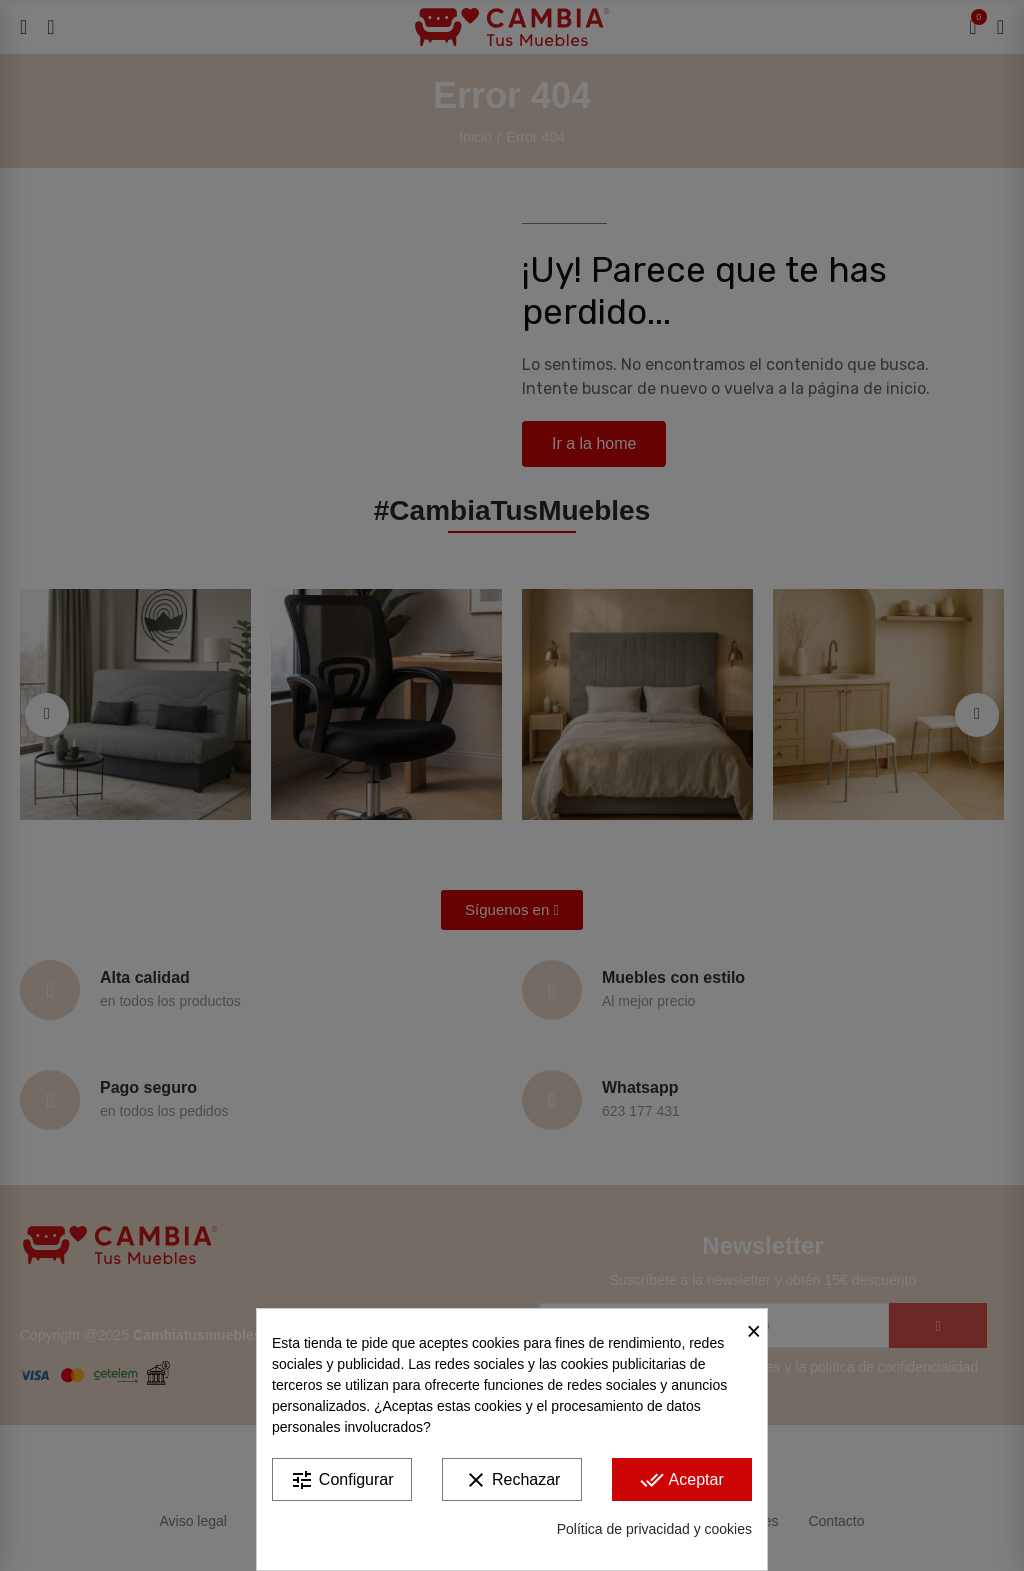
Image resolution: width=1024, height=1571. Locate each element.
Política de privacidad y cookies (654, 1529)
